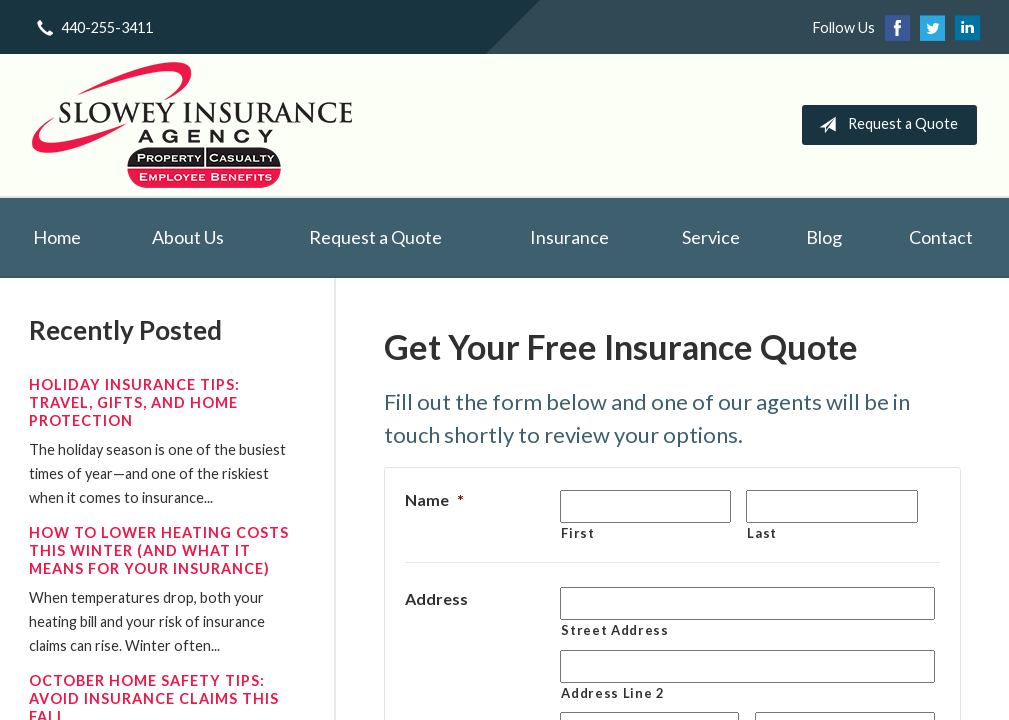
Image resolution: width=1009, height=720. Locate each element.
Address (436, 598)
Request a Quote (884, 125)
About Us (188, 237)
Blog (824, 237)
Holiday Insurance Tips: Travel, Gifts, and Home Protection (134, 402)
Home (57, 237)
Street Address (614, 630)
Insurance (569, 237)
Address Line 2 (612, 693)
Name (434, 499)
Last (762, 533)
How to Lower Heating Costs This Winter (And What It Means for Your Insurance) (159, 550)
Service (711, 237)
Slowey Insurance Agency (192, 125)
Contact (941, 237)
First (577, 533)
